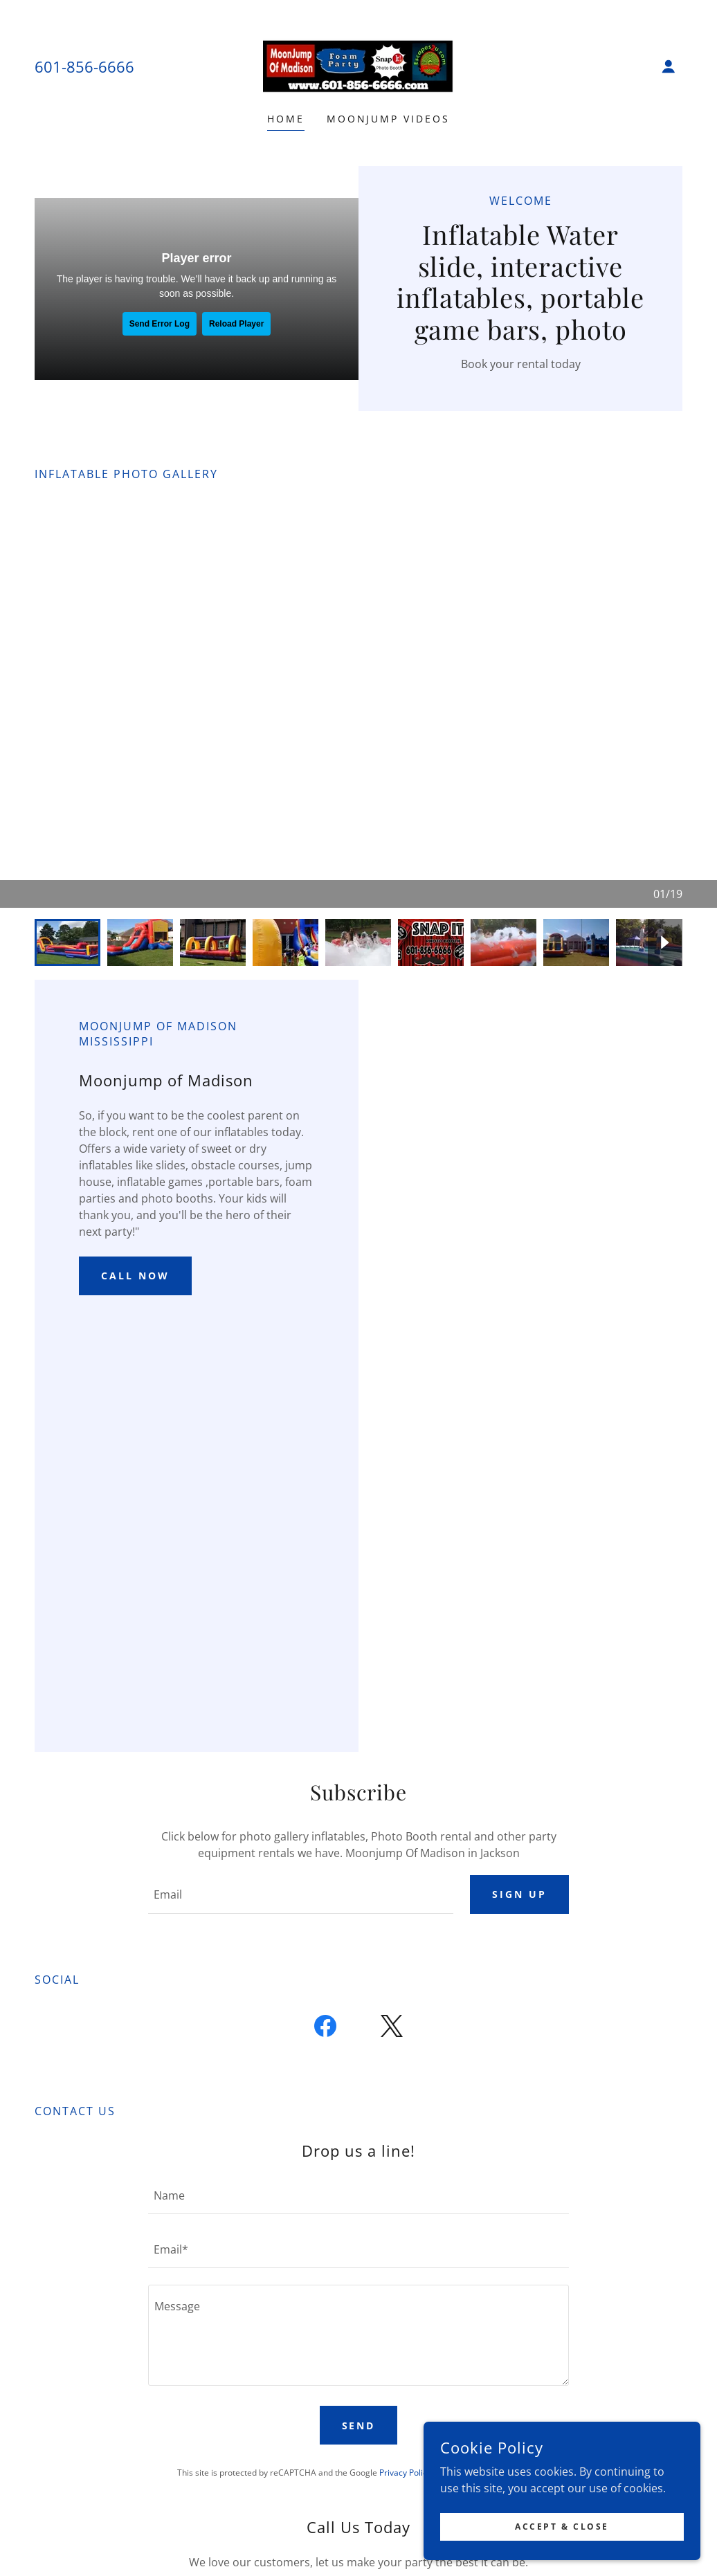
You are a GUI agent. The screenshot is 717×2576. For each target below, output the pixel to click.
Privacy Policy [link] (405, 2472)
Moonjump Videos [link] (389, 118)
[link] (358, 65)
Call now (135, 1275)
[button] (668, 66)
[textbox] (300, 1894)
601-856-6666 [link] (84, 66)
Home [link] (286, 118)
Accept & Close (562, 2526)
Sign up (519, 1894)
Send (359, 2425)
